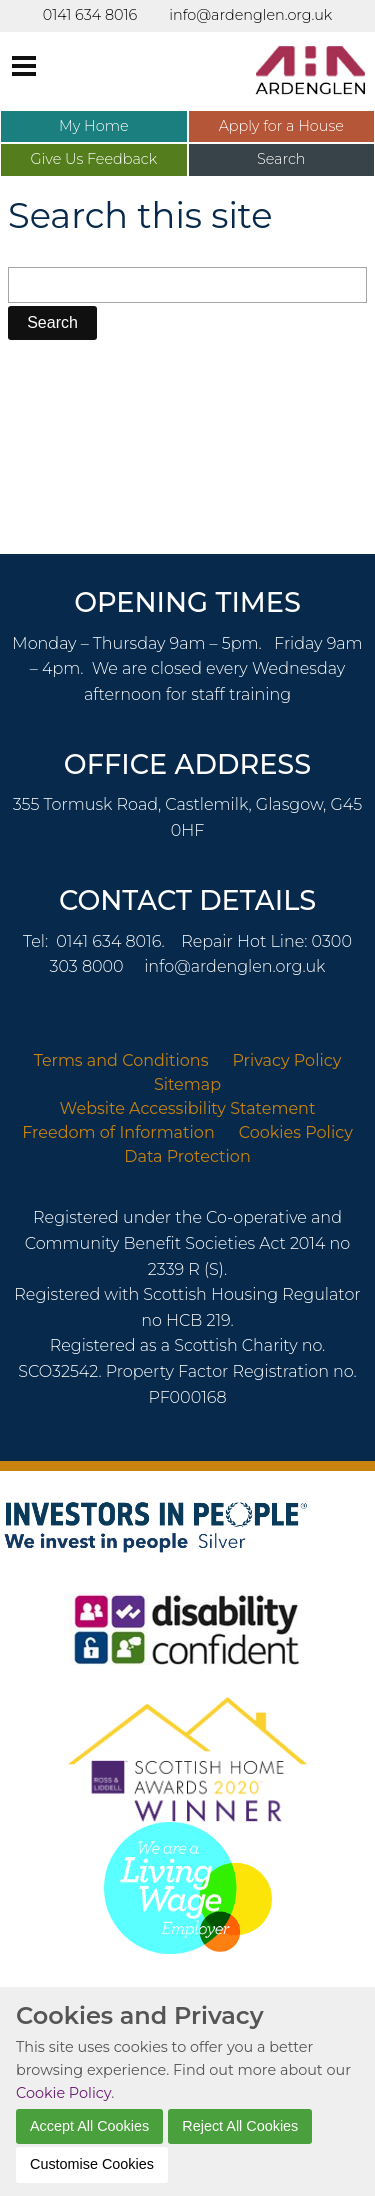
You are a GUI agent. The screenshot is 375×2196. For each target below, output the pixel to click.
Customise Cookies (92, 2164)
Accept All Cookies (89, 2126)
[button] (52, 323)
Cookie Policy (63, 2093)
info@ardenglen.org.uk (234, 966)
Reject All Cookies (240, 2126)
